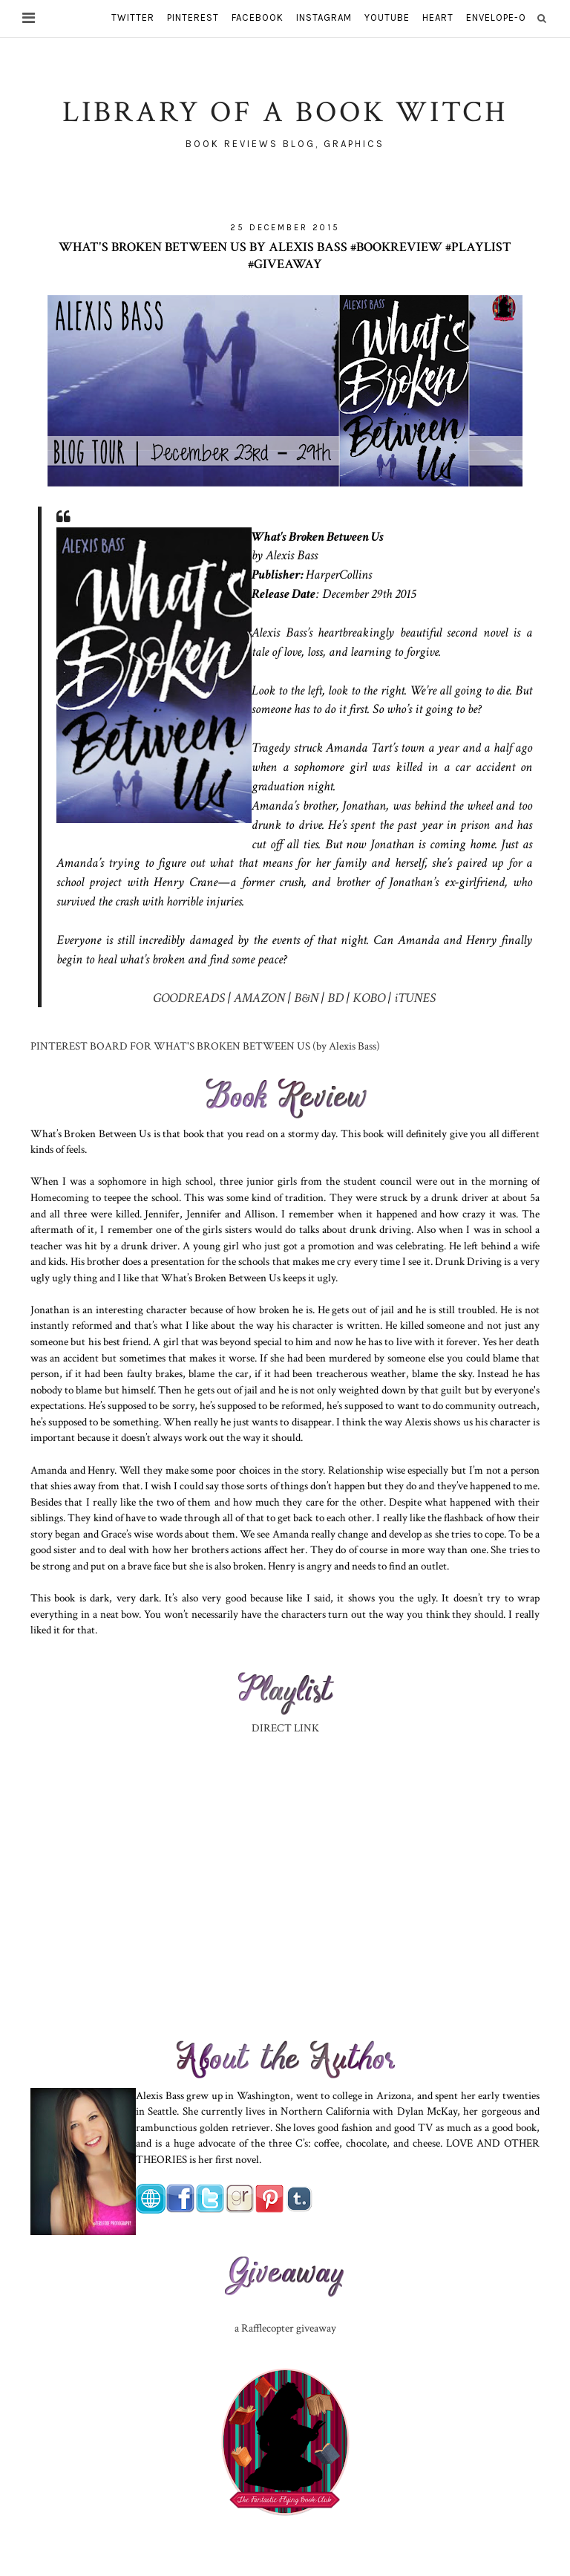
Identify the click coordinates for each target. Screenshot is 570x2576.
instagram (324, 17)
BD (334, 997)
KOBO (369, 997)
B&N (306, 997)
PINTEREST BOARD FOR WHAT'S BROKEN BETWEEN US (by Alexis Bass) (205, 1045)
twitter (132, 17)
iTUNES (415, 997)
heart (437, 17)
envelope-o (496, 17)
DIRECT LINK (285, 1727)
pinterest (193, 17)
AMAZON (259, 997)
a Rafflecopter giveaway (285, 2327)
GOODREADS (189, 997)
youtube (387, 17)
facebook (258, 17)
